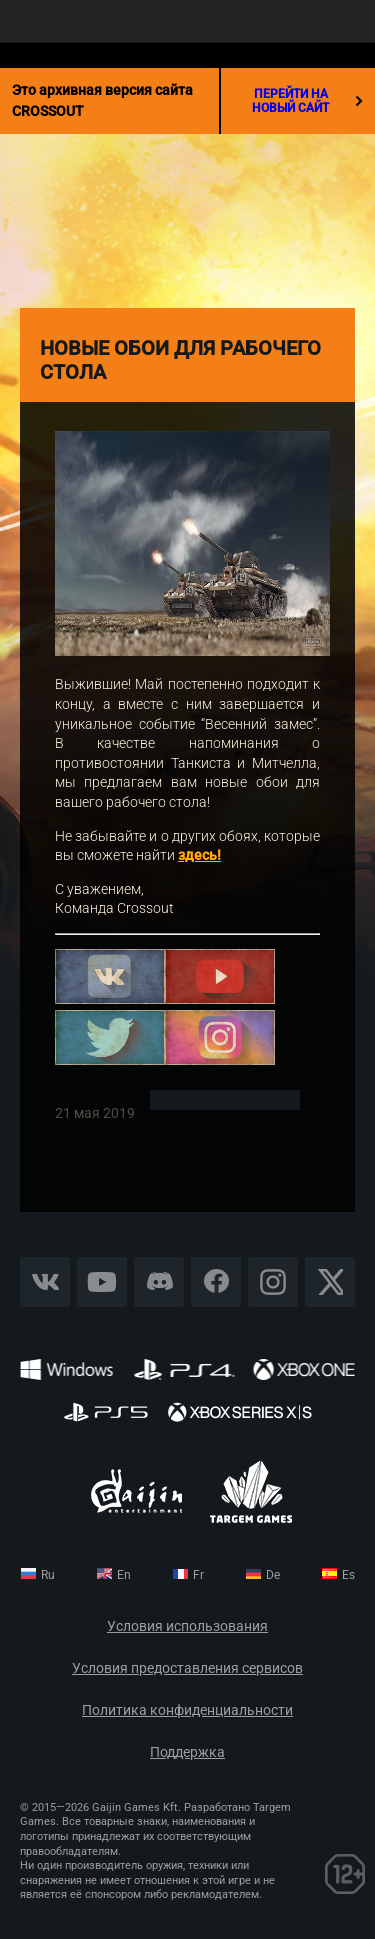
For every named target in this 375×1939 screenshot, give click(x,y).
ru (48, 1575)
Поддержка (187, 1752)
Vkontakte (45, 1281)
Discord (159, 1281)
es (348, 1575)
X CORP (330, 1281)
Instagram (273, 1281)
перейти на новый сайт (307, 101)
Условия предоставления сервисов (187, 1668)
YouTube (102, 1281)
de (273, 1575)
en (124, 1575)
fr (198, 1575)
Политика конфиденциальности (187, 1710)
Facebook (216, 1281)
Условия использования (187, 1626)
